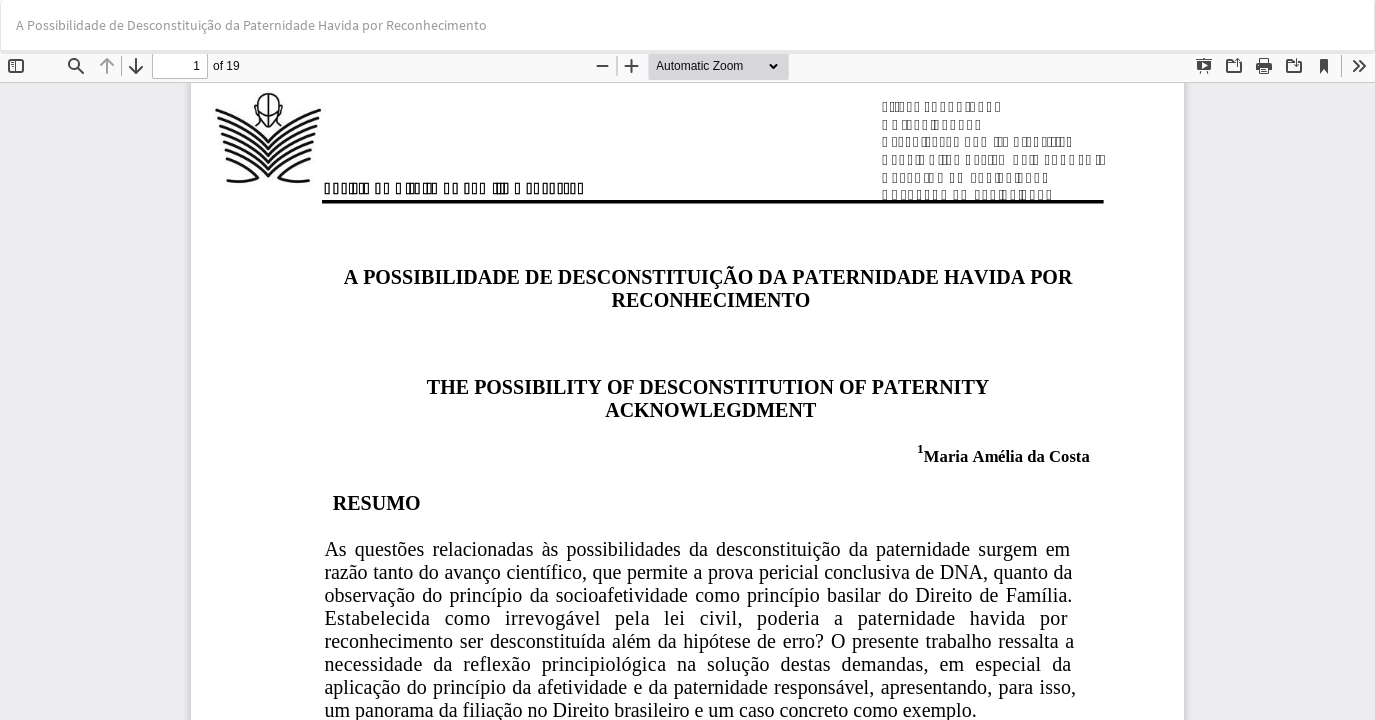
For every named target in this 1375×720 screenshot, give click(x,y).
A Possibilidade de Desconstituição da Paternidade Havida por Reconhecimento (251, 25)
